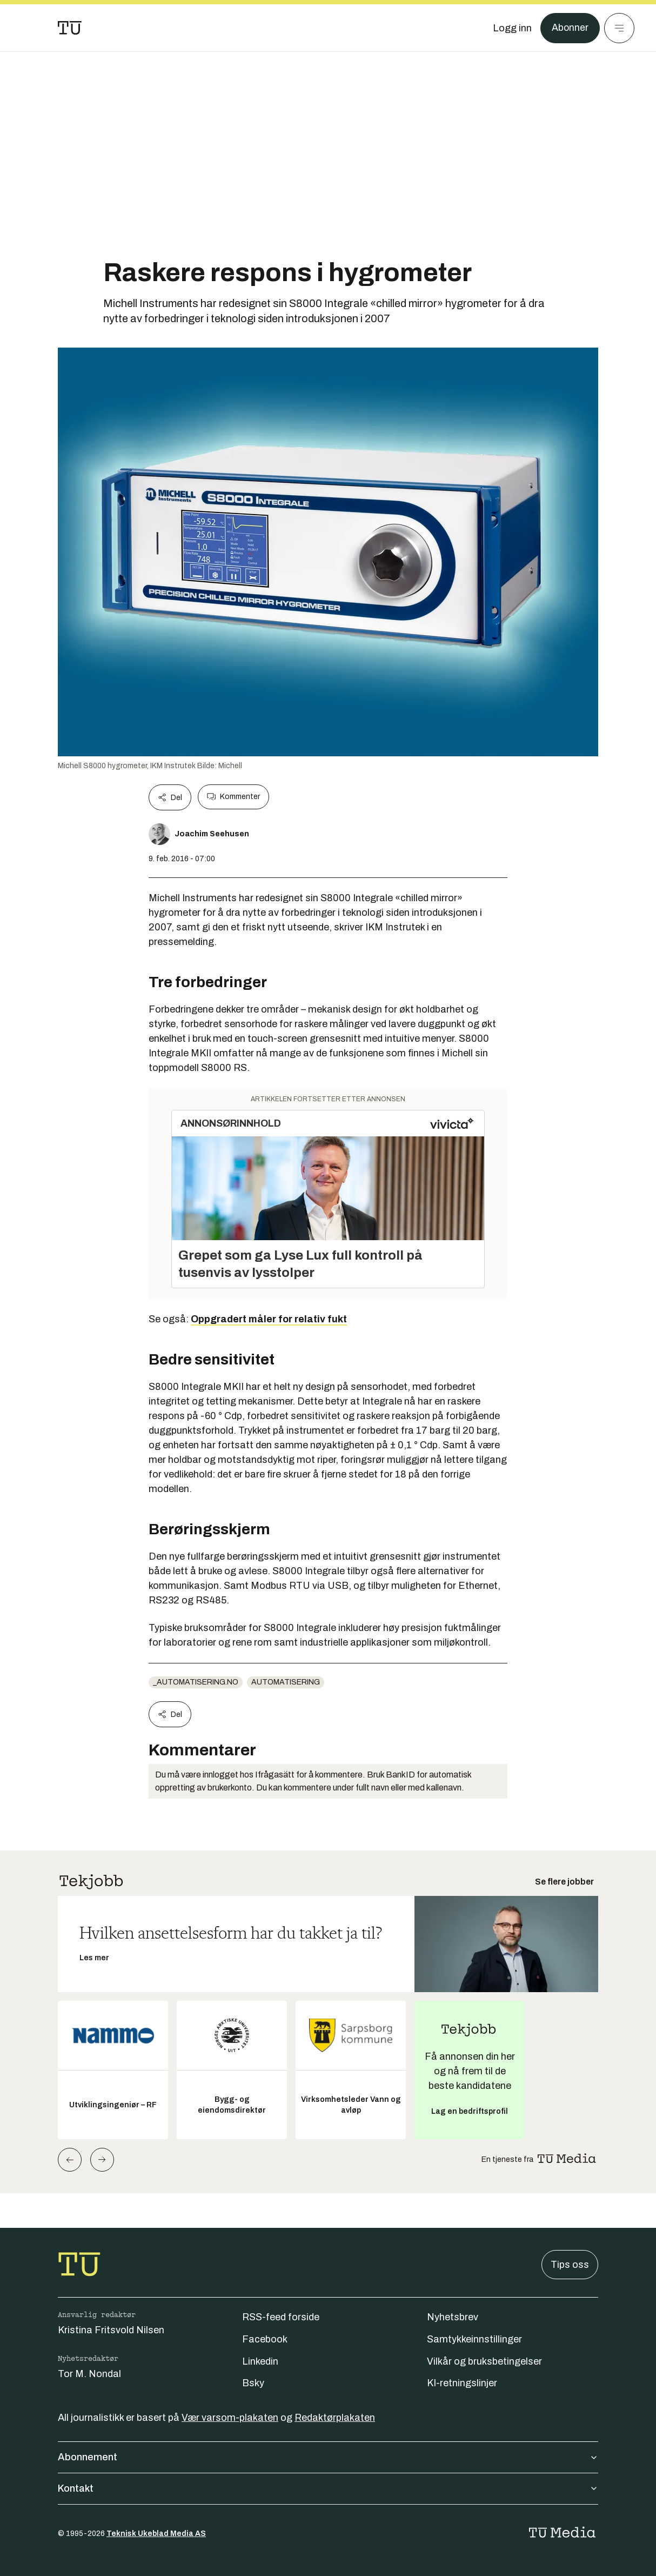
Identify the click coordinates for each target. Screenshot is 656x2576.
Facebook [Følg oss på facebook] (264, 2339)
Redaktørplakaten (334, 2417)
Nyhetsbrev (452, 2317)
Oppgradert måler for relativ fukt (269, 1319)
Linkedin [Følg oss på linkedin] (260, 2361)
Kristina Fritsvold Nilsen (111, 2330)
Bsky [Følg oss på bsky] (253, 2383)
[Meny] (619, 28)
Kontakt (328, 2488)
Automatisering (285, 1682)
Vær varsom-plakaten (230, 2417)
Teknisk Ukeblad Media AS (156, 2534)
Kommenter (233, 797)
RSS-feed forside (280, 2317)
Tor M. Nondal (89, 2373)
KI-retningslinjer (462, 2383)
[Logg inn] (511, 28)
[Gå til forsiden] (70, 28)
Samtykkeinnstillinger (474, 2339)
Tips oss (570, 2264)
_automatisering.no (195, 1682)
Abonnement (328, 2457)
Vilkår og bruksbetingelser (484, 2361)
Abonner (569, 28)
